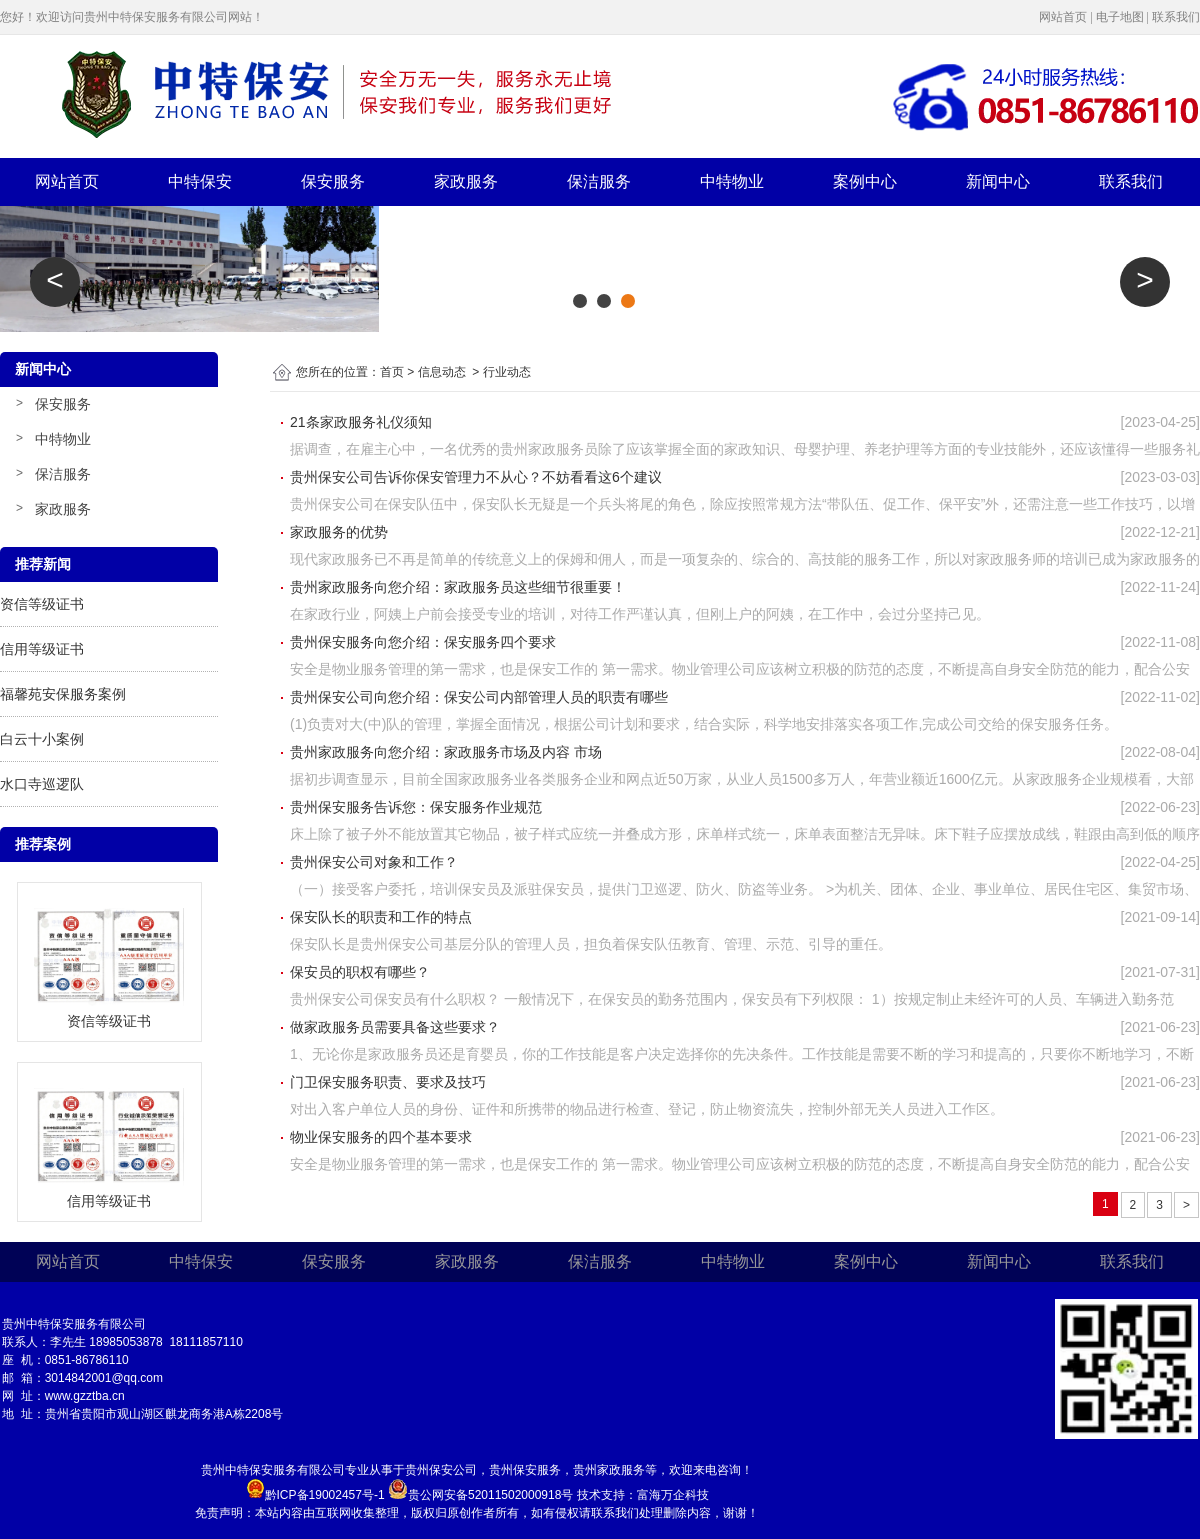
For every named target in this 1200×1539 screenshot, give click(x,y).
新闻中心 (998, 181)
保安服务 (333, 181)
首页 (392, 372)
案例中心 (865, 181)
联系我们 (1176, 17)
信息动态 (442, 372)
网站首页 (1063, 17)
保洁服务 (599, 181)
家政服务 (466, 181)
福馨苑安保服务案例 (63, 694)
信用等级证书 (42, 649)
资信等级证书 (42, 604)
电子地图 (1120, 17)
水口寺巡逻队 (42, 784)
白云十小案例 (42, 739)
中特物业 (732, 181)
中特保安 (200, 181)
